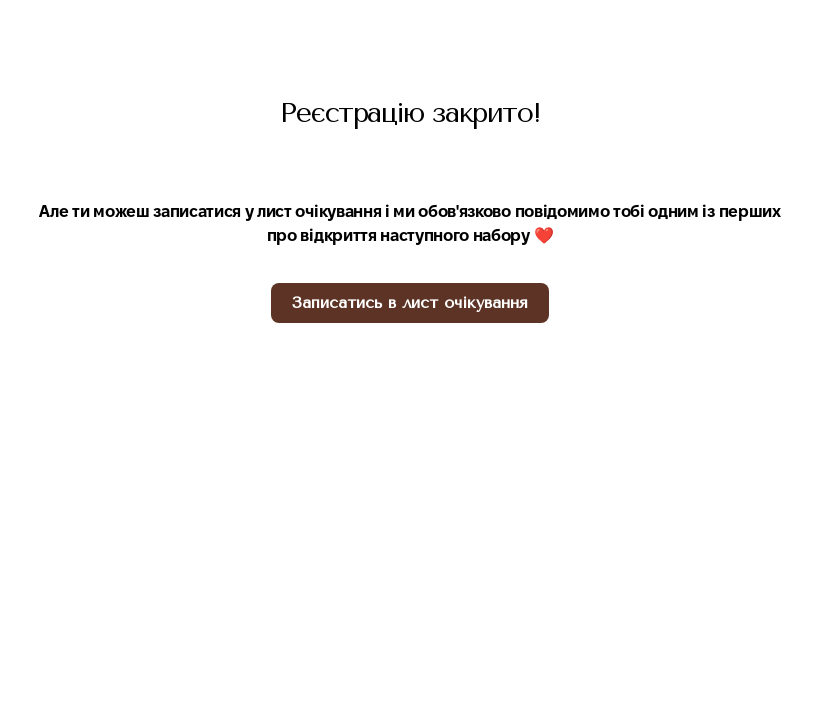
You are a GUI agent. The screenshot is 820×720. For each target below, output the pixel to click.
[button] (410, 303)
